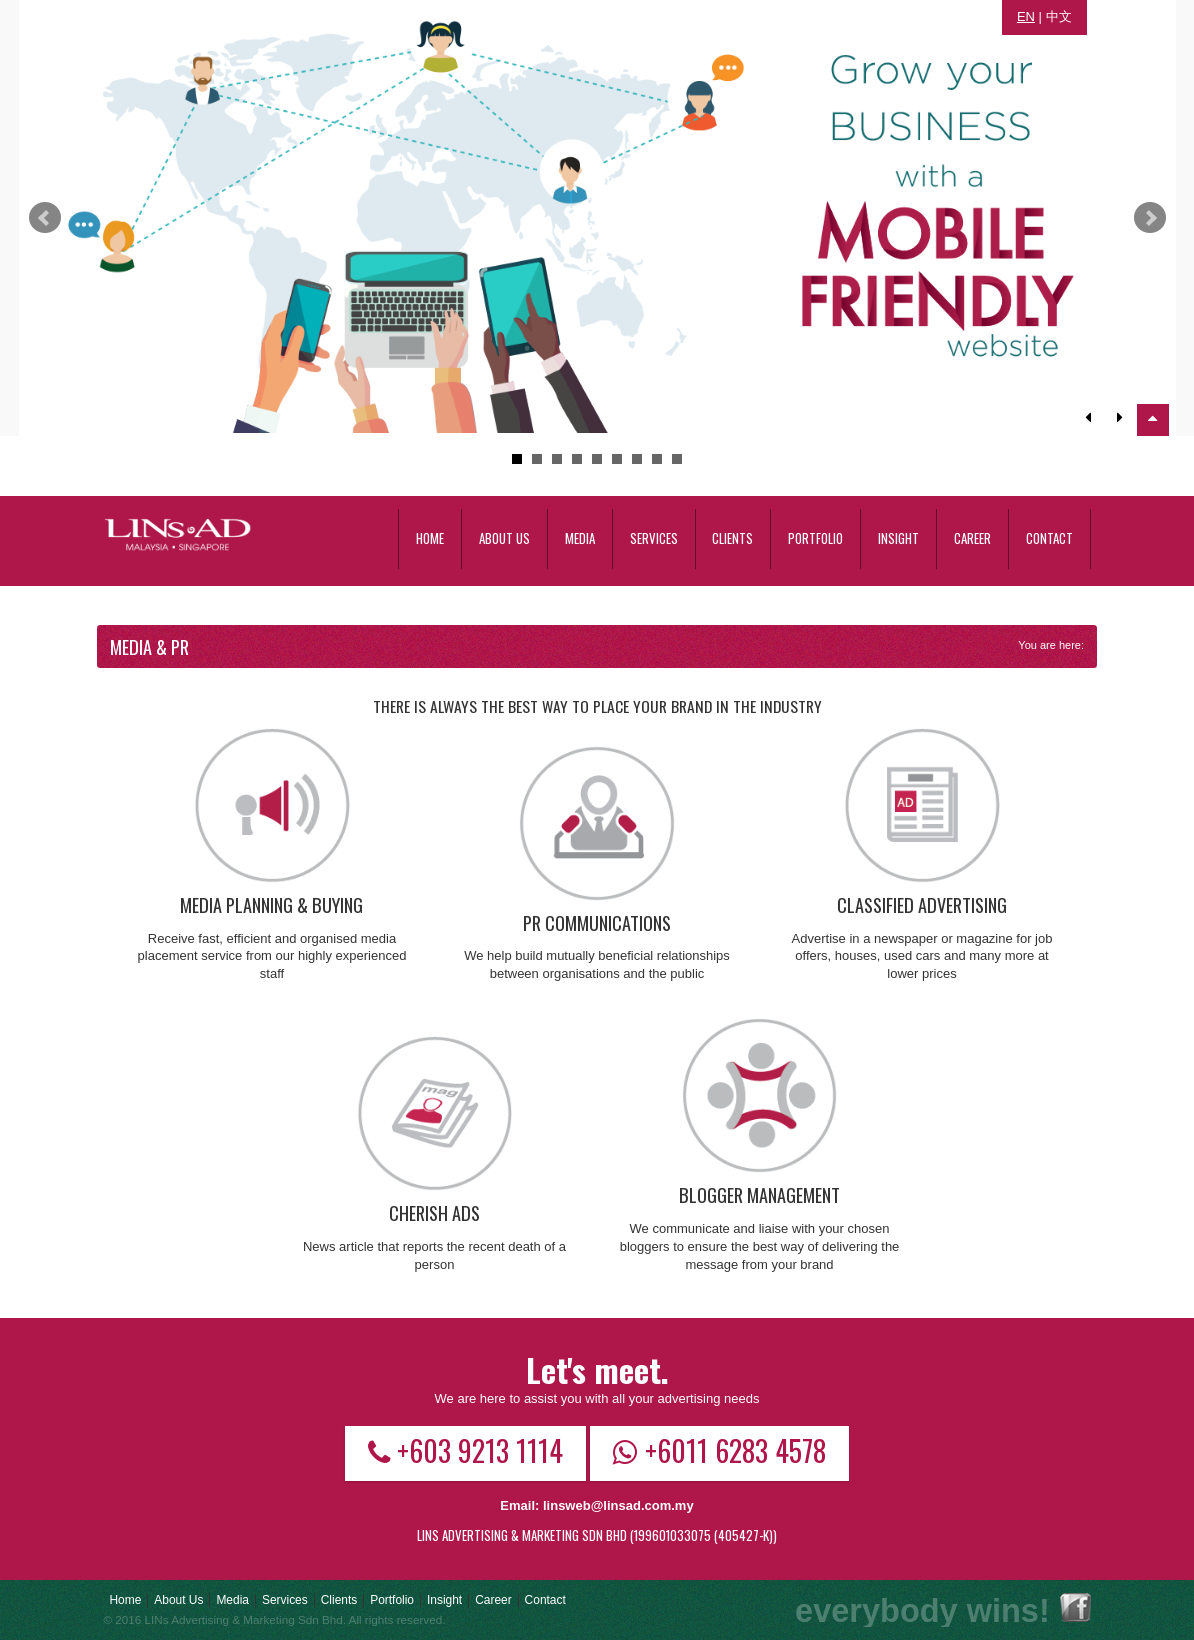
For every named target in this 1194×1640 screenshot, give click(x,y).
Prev (45, 218)
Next (1150, 218)
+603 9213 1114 (465, 1450)
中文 (1059, 16)
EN (1026, 16)
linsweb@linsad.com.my (618, 1505)
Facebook (1075, 1607)
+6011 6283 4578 (719, 1450)
